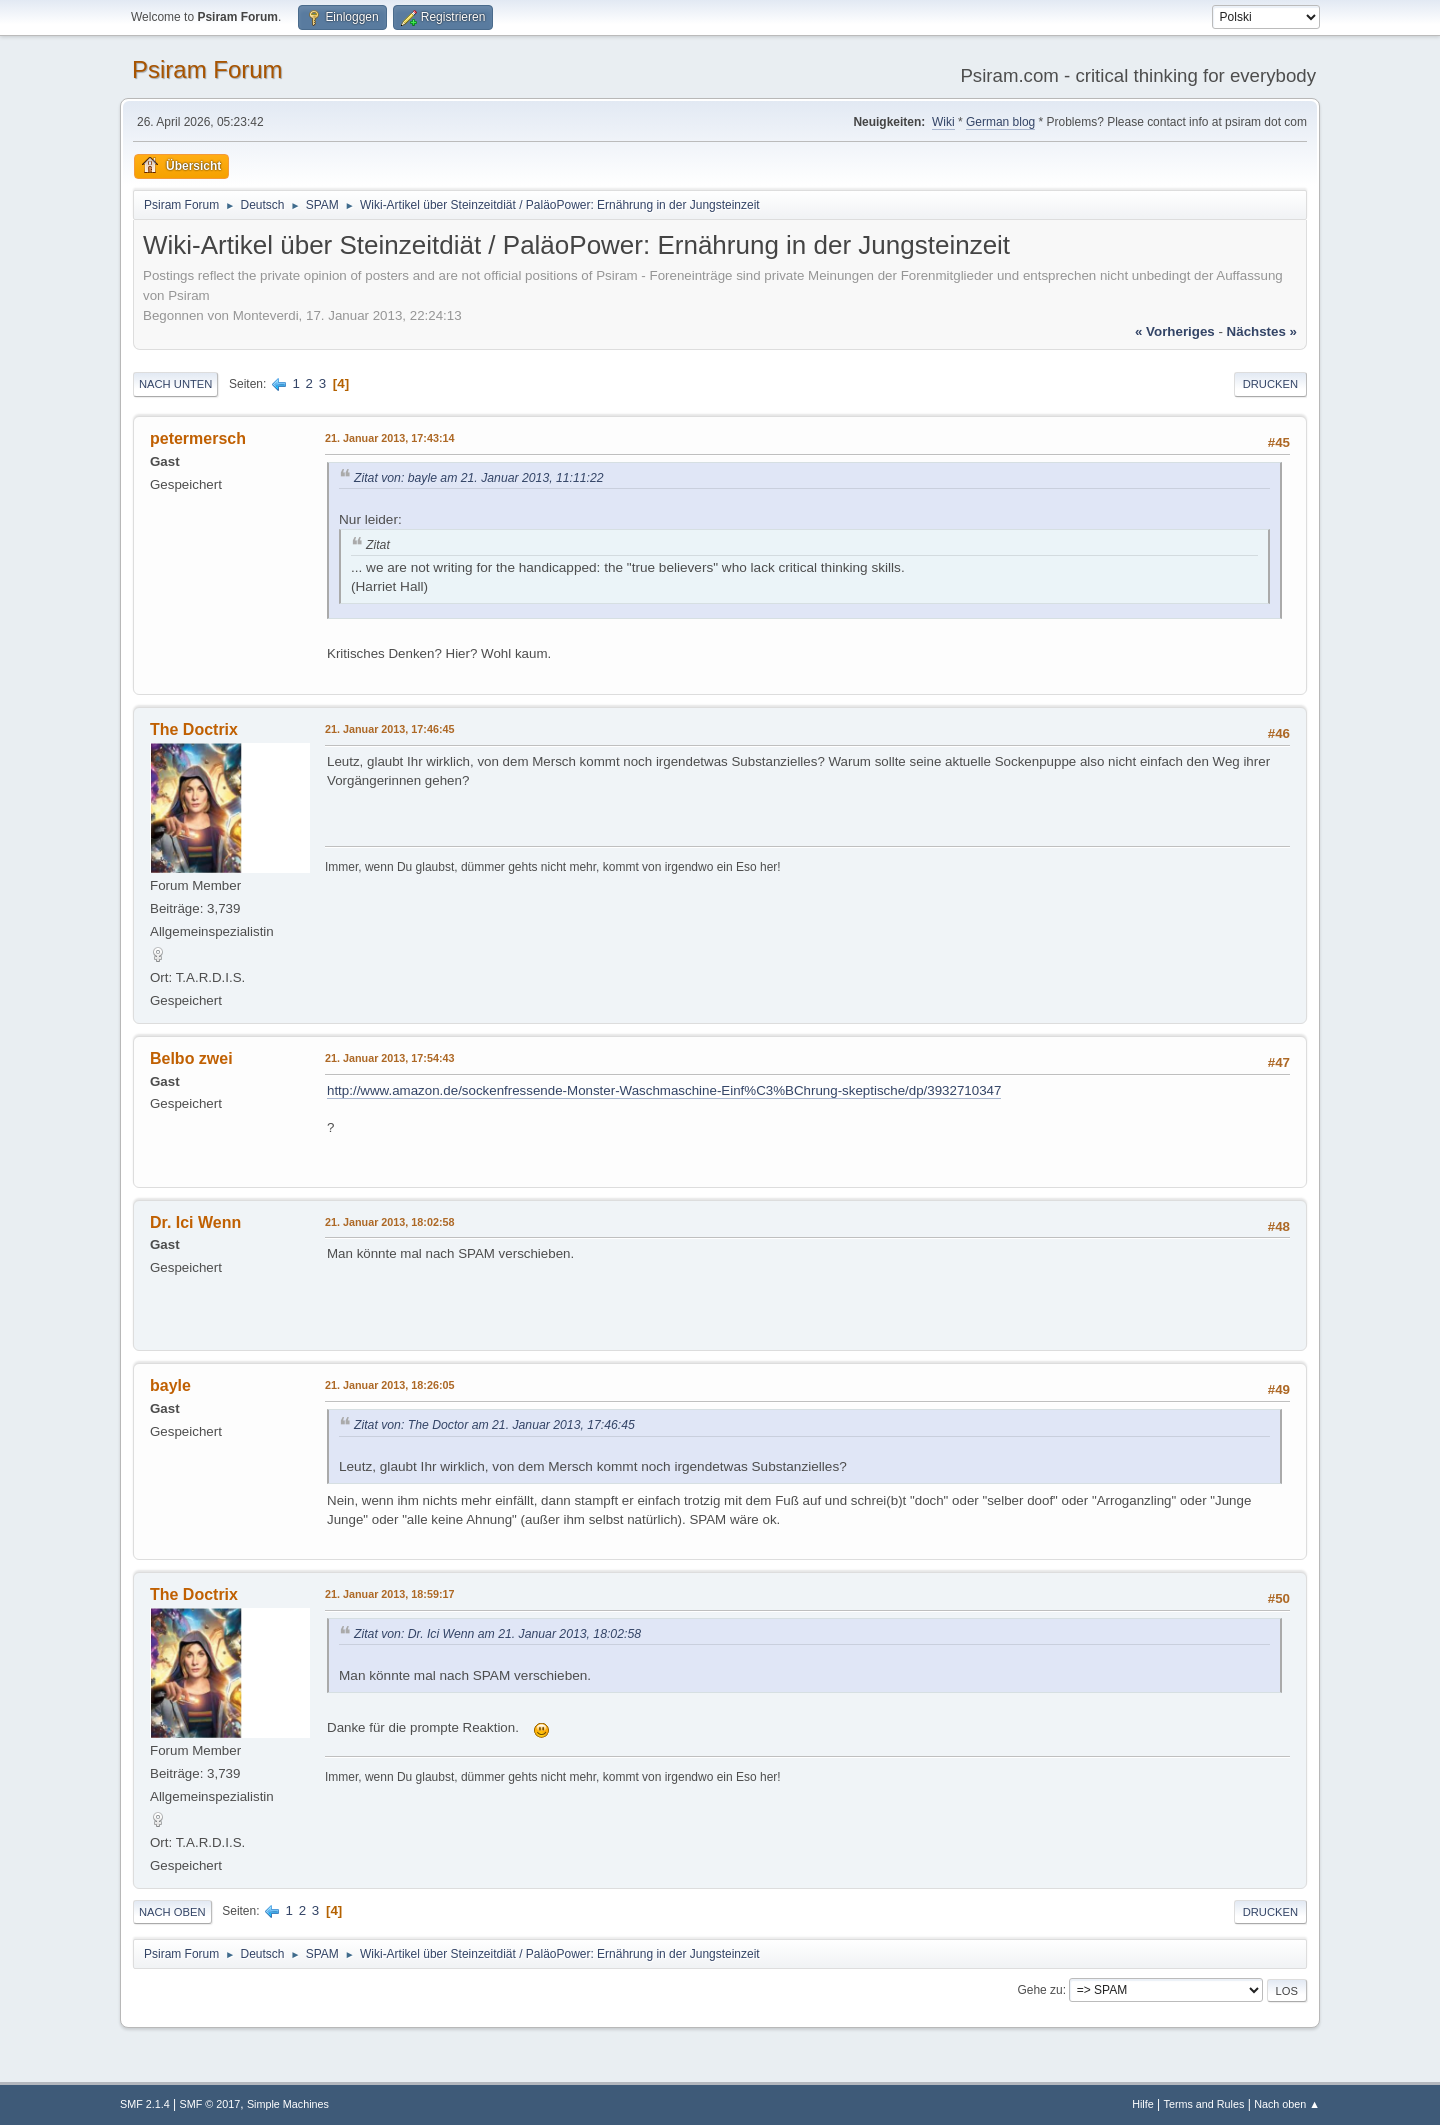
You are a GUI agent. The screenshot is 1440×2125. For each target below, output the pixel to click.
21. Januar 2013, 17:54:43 (389, 1058)
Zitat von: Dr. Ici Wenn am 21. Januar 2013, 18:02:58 (497, 1634)
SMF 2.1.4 (145, 2104)
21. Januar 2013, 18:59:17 (389, 1594)
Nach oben (172, 1912)
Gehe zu (1039, 1990)
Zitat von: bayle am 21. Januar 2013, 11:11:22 (479, 478)
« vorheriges (1175, 331)
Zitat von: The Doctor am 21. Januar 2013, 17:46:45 (494, 1425)
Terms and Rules (1204, 2104)
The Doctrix (194, 729)
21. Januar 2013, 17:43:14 (389, 438)
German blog (1000, 122)
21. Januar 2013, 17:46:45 (389, 729)
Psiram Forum (207, 69)
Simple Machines (288, 2104)
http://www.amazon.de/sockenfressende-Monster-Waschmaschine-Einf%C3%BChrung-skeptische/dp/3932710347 (664, 1090)
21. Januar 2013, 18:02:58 (389, 1222)
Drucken (1270, 384)
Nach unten (175, 384)
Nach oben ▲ (1287, 2104)
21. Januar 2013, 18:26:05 (389, 1385)
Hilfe (1143, 2104)
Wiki (943, 122)
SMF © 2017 (210, 2104)
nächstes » (1262, 331)
